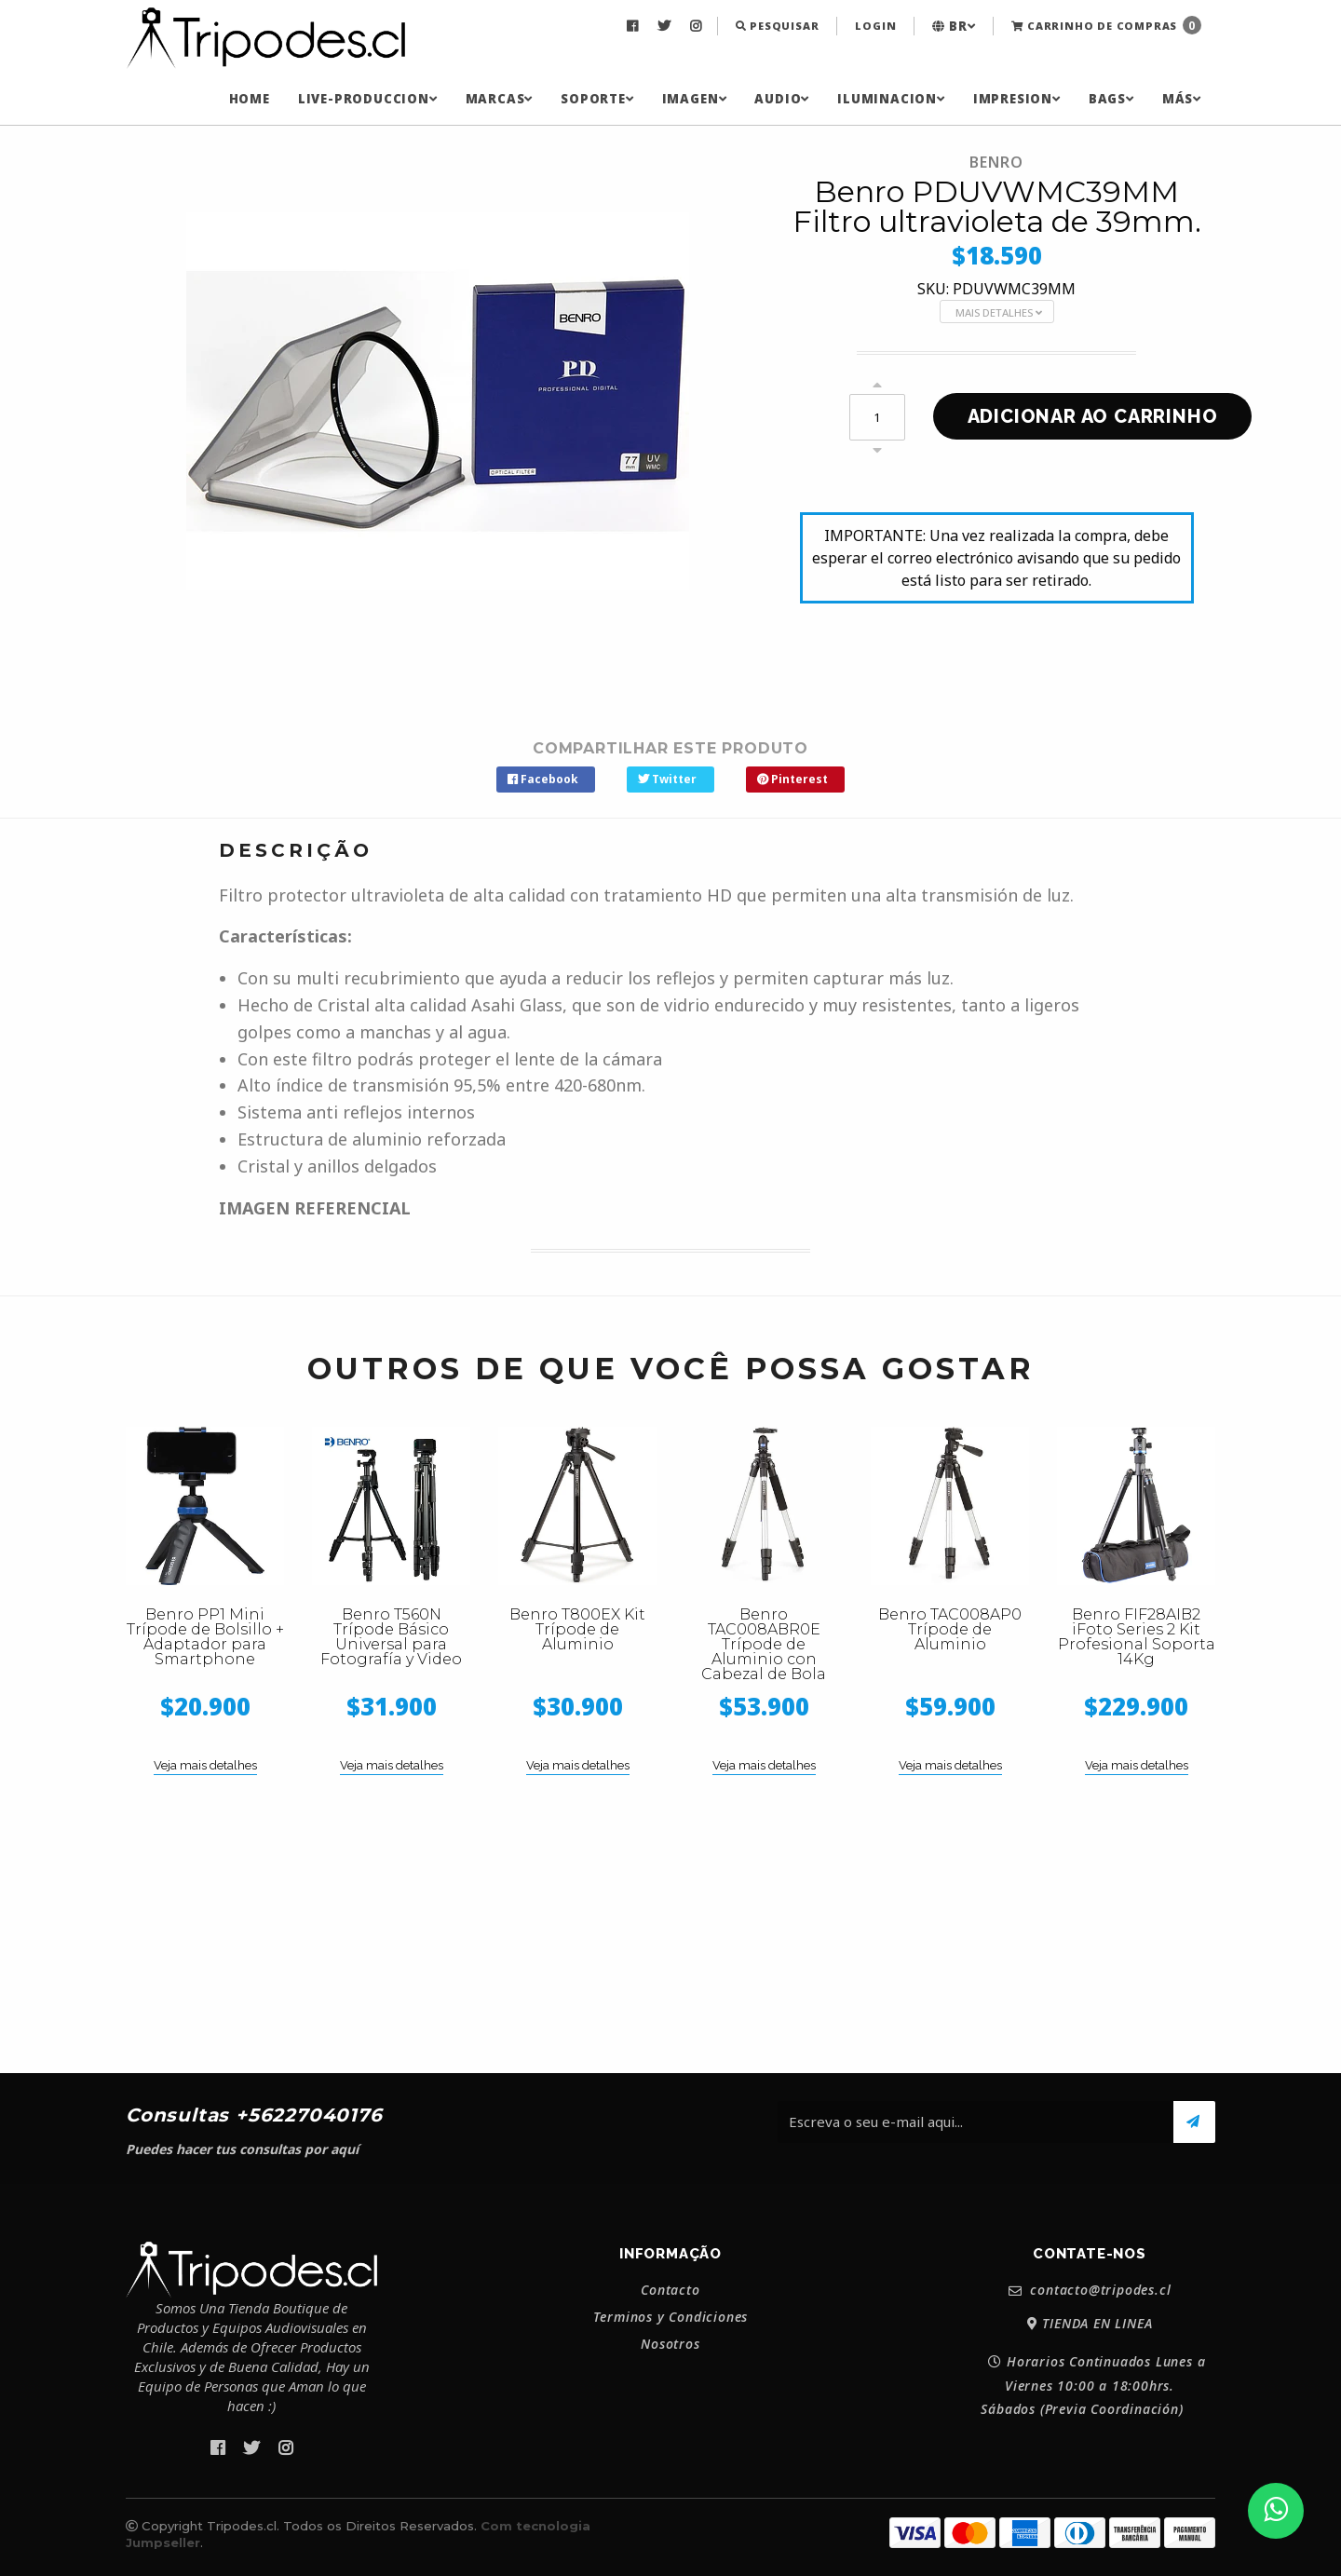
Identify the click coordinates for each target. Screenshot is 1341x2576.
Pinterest (792, 779)
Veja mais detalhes (205, 1765)
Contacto (670, 2290)
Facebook (543, 779)
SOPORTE (597, 98)
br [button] (953, 26)
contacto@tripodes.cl (1090, 2291)
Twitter (667, 779)
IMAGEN (694, 98)
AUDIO (781, 98)
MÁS (1181, 98)
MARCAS (500, 98)
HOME (249, 98)
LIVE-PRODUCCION (368, 98)
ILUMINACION (891, 98)
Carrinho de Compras (1106, 25)
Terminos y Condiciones (671, 2317)
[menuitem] (634, 26)
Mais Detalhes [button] (998, 312)
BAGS (1111, 98)
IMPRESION (1017, 98)
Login (875, 26)
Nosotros (670, 2344)
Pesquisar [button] (778, 26)
